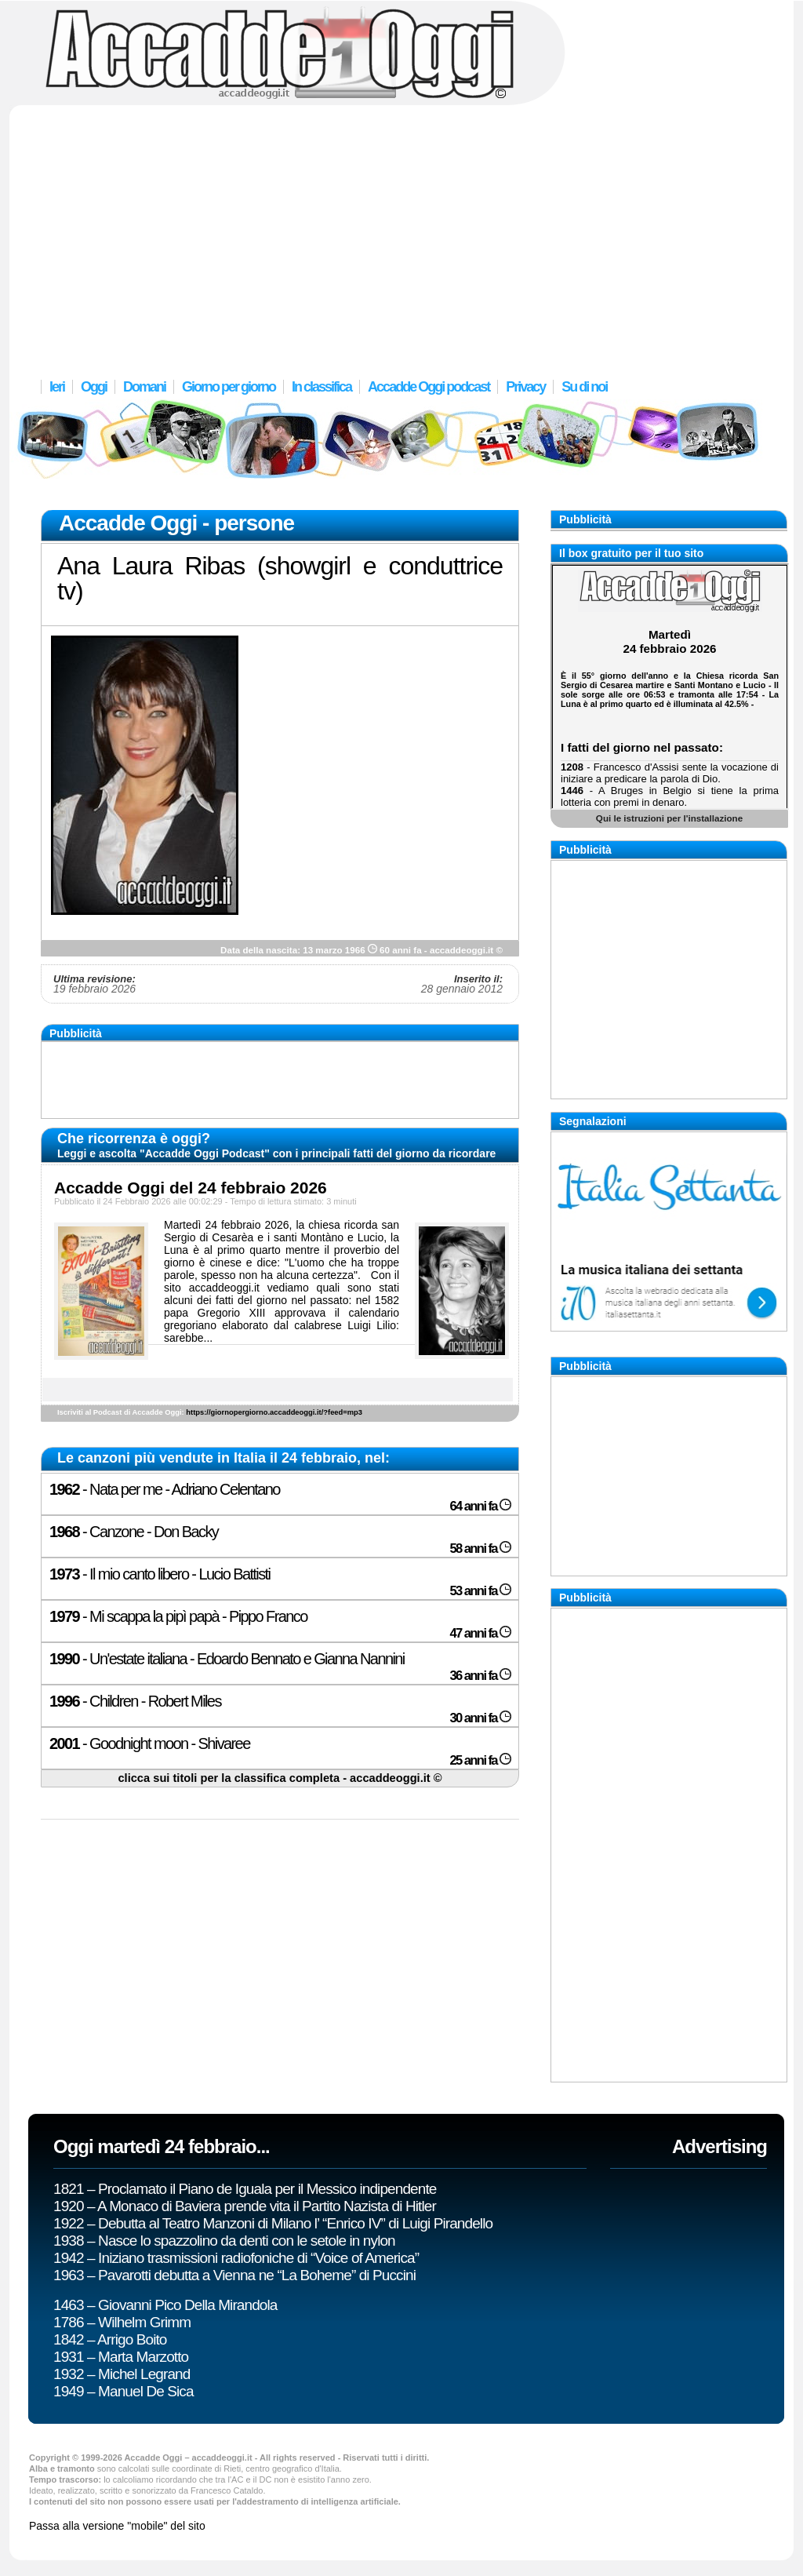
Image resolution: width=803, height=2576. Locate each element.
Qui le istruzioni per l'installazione (669, 818)
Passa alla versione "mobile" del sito (117, 2526)
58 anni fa (480, 1548)
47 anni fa (480, 1633)
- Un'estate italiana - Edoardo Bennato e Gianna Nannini (227, 1658)
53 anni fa (480, 1590)
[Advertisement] (401, 231)
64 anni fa (480, 1506)
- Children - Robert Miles (135, 1701)
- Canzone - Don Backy (133, 1531)
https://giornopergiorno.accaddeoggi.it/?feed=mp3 (274, 1412)
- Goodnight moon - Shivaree (149, 1743)
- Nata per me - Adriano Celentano (164, 1489)
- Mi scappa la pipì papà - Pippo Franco (178, 1616)
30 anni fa (480, 1718)
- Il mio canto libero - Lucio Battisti (159, 1574)
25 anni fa (480, 1760)
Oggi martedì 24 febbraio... (161, 2146)
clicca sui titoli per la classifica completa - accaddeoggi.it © (279, 1778)
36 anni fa (480, 1675)
